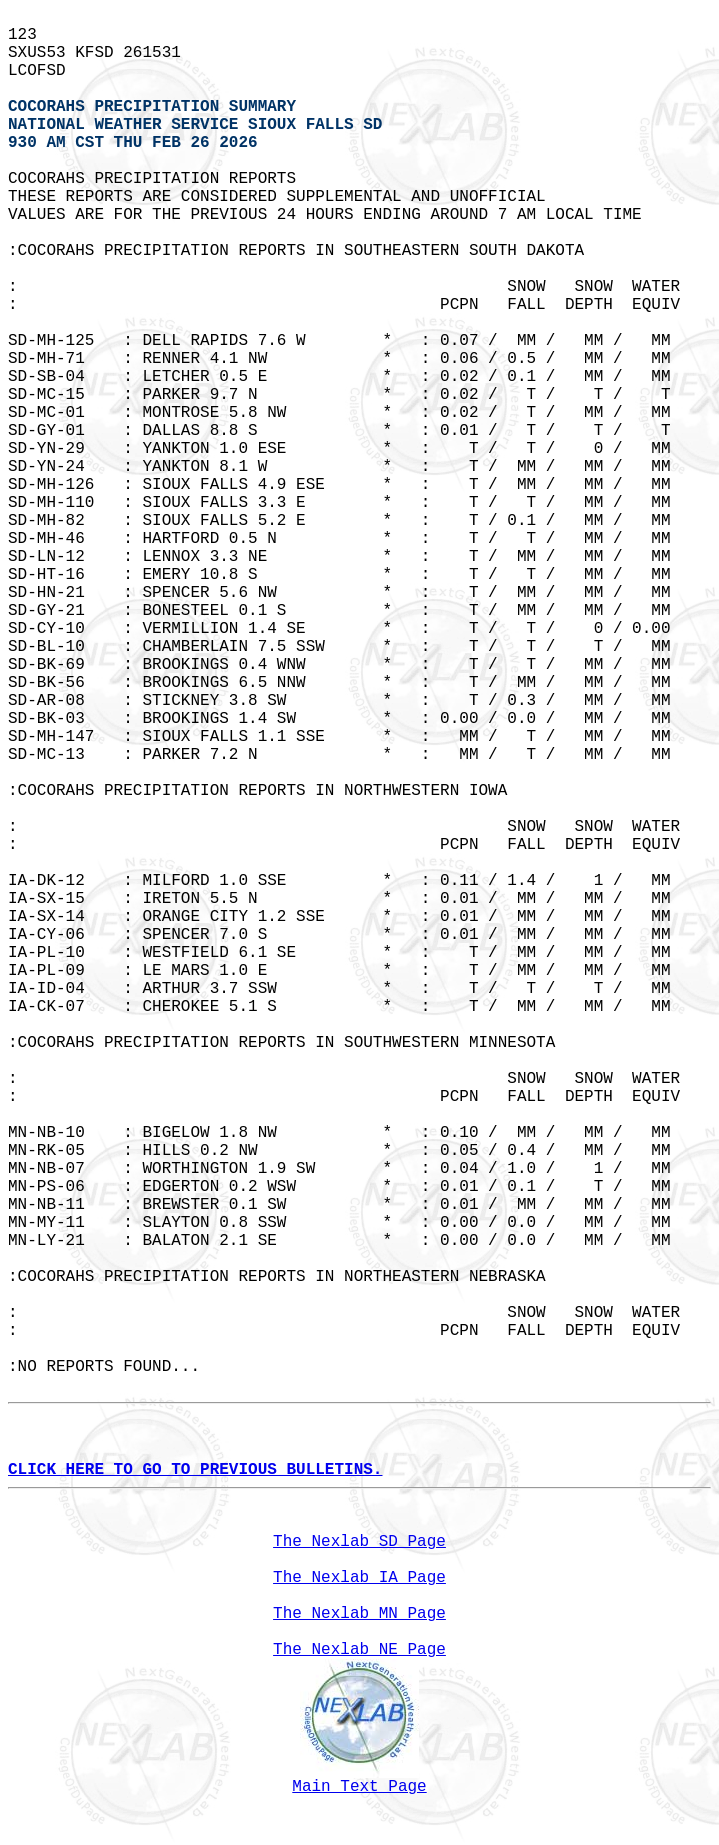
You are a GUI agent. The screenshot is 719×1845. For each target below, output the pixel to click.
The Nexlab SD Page (359, 1542)
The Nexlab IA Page (359, 1578)
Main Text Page (359, 1787)
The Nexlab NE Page (359, 1650)
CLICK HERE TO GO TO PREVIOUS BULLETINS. (195, 1470)
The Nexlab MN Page (359, 1614)
